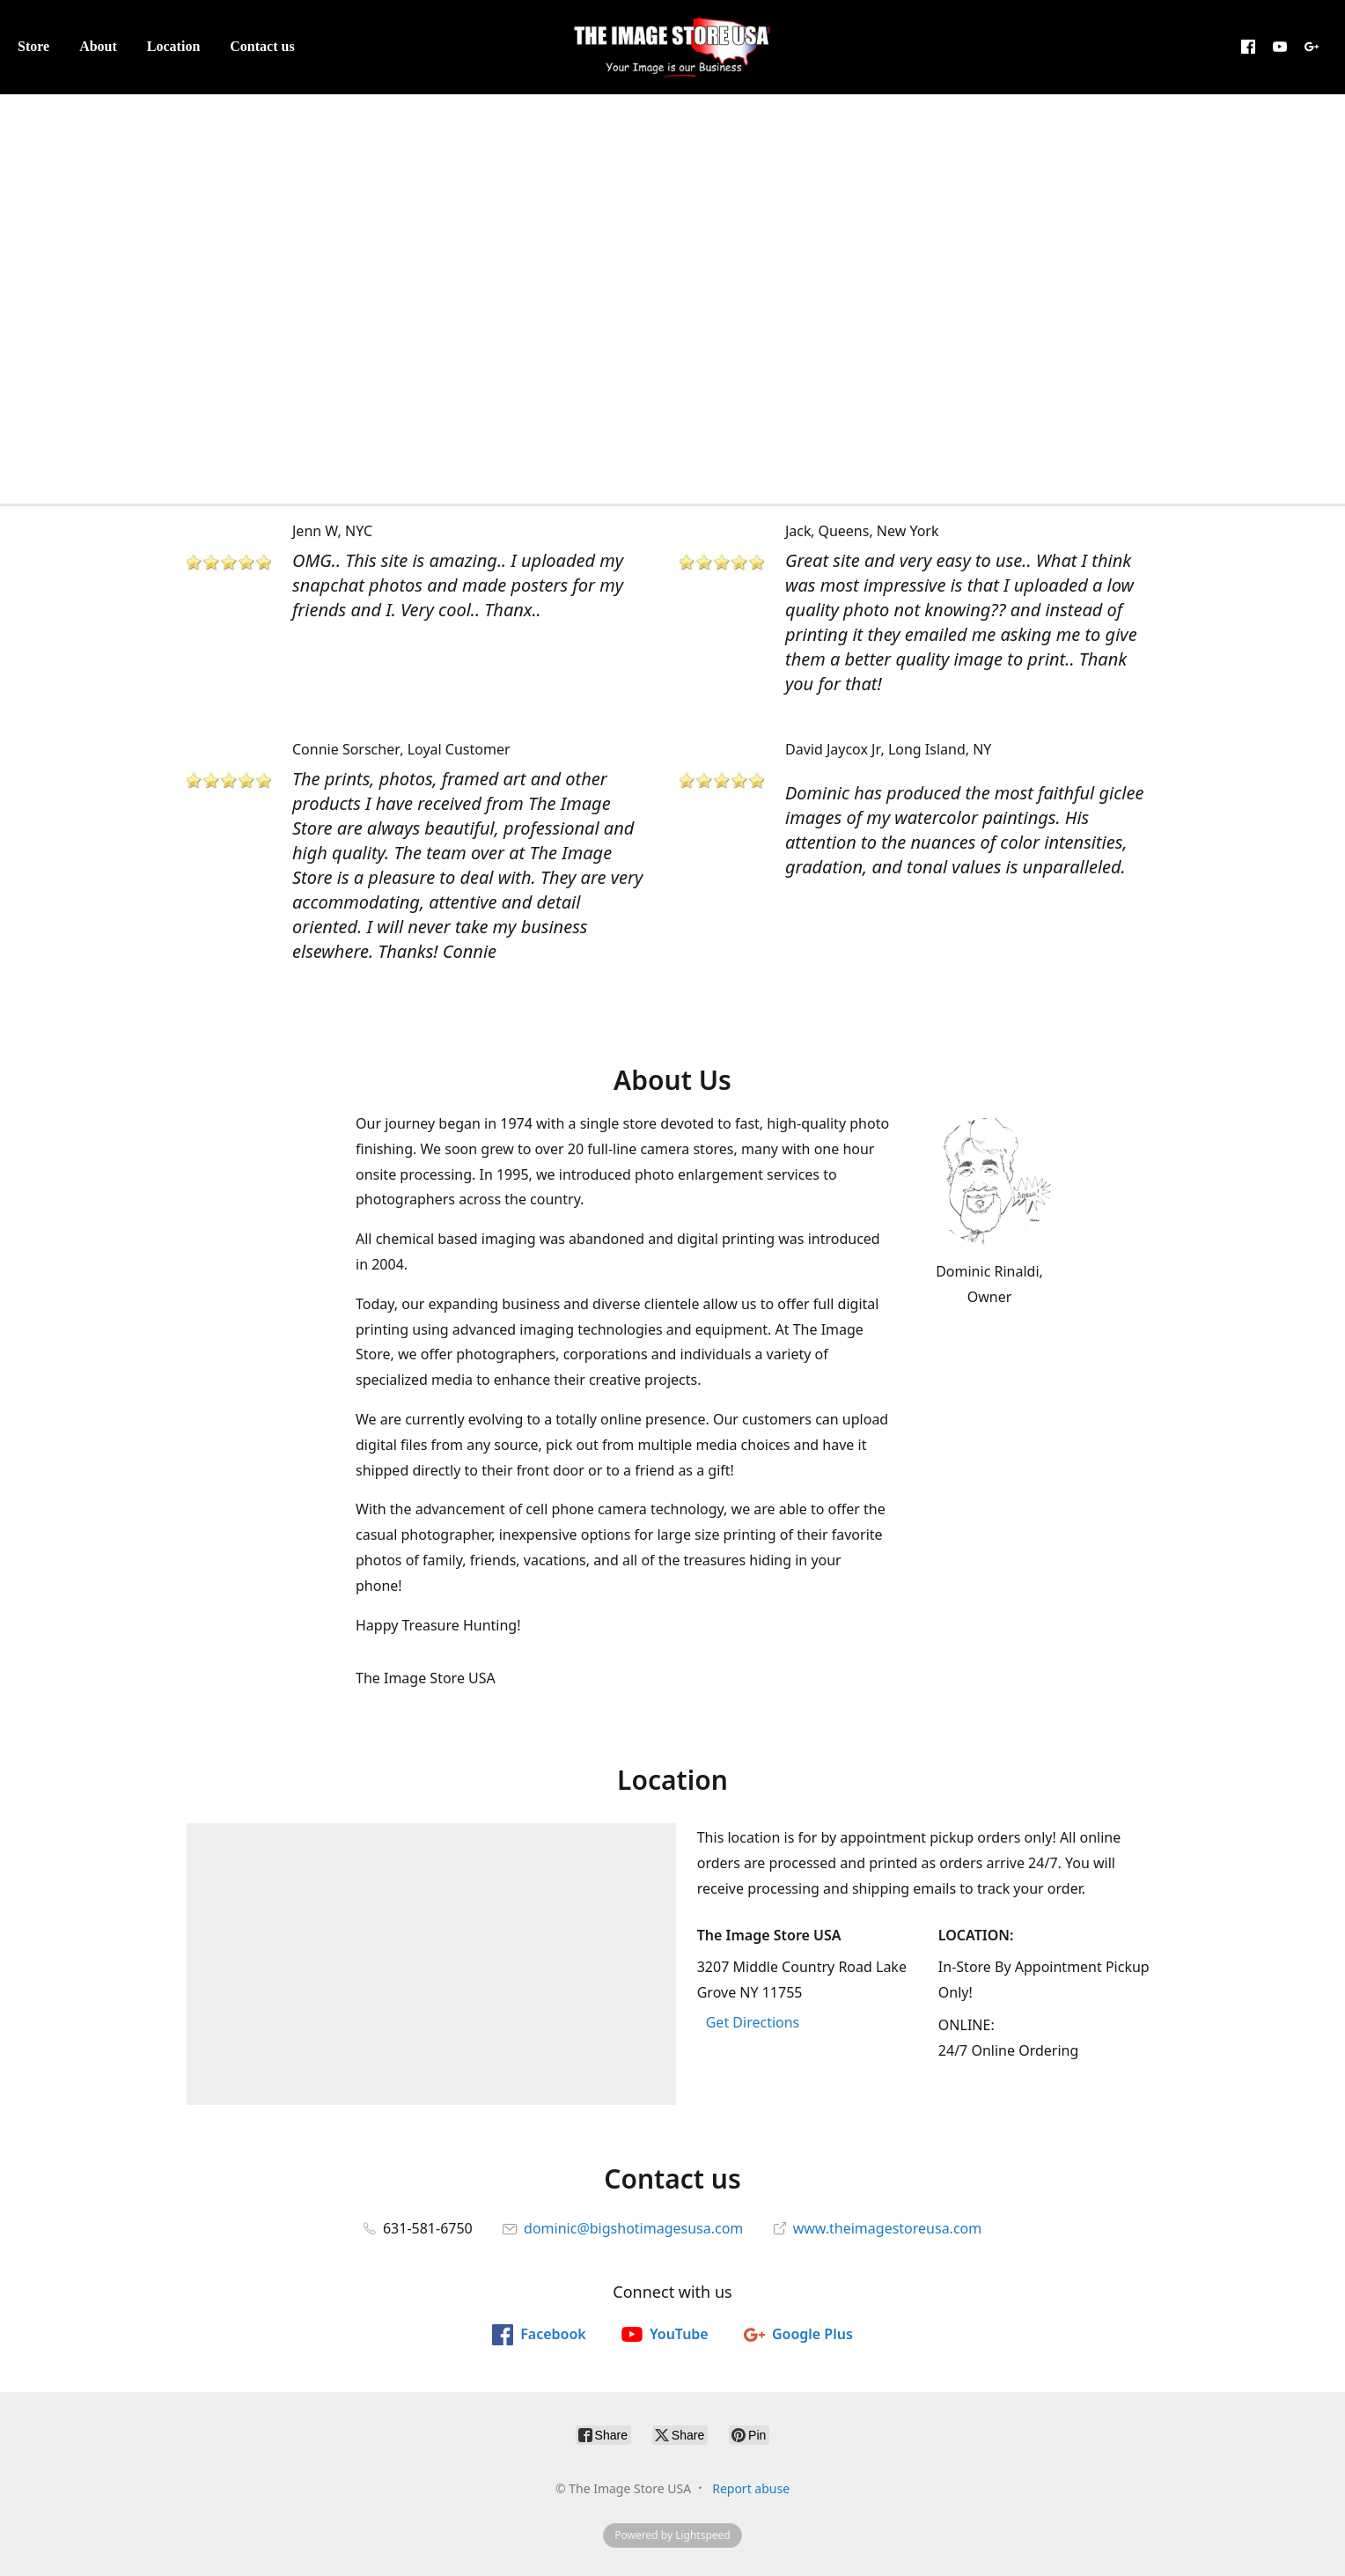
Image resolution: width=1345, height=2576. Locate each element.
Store (33, 46)
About (98, 46)
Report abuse (751, 2488)
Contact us (262, 46)
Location (173, 46)
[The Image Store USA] (673, 47)
